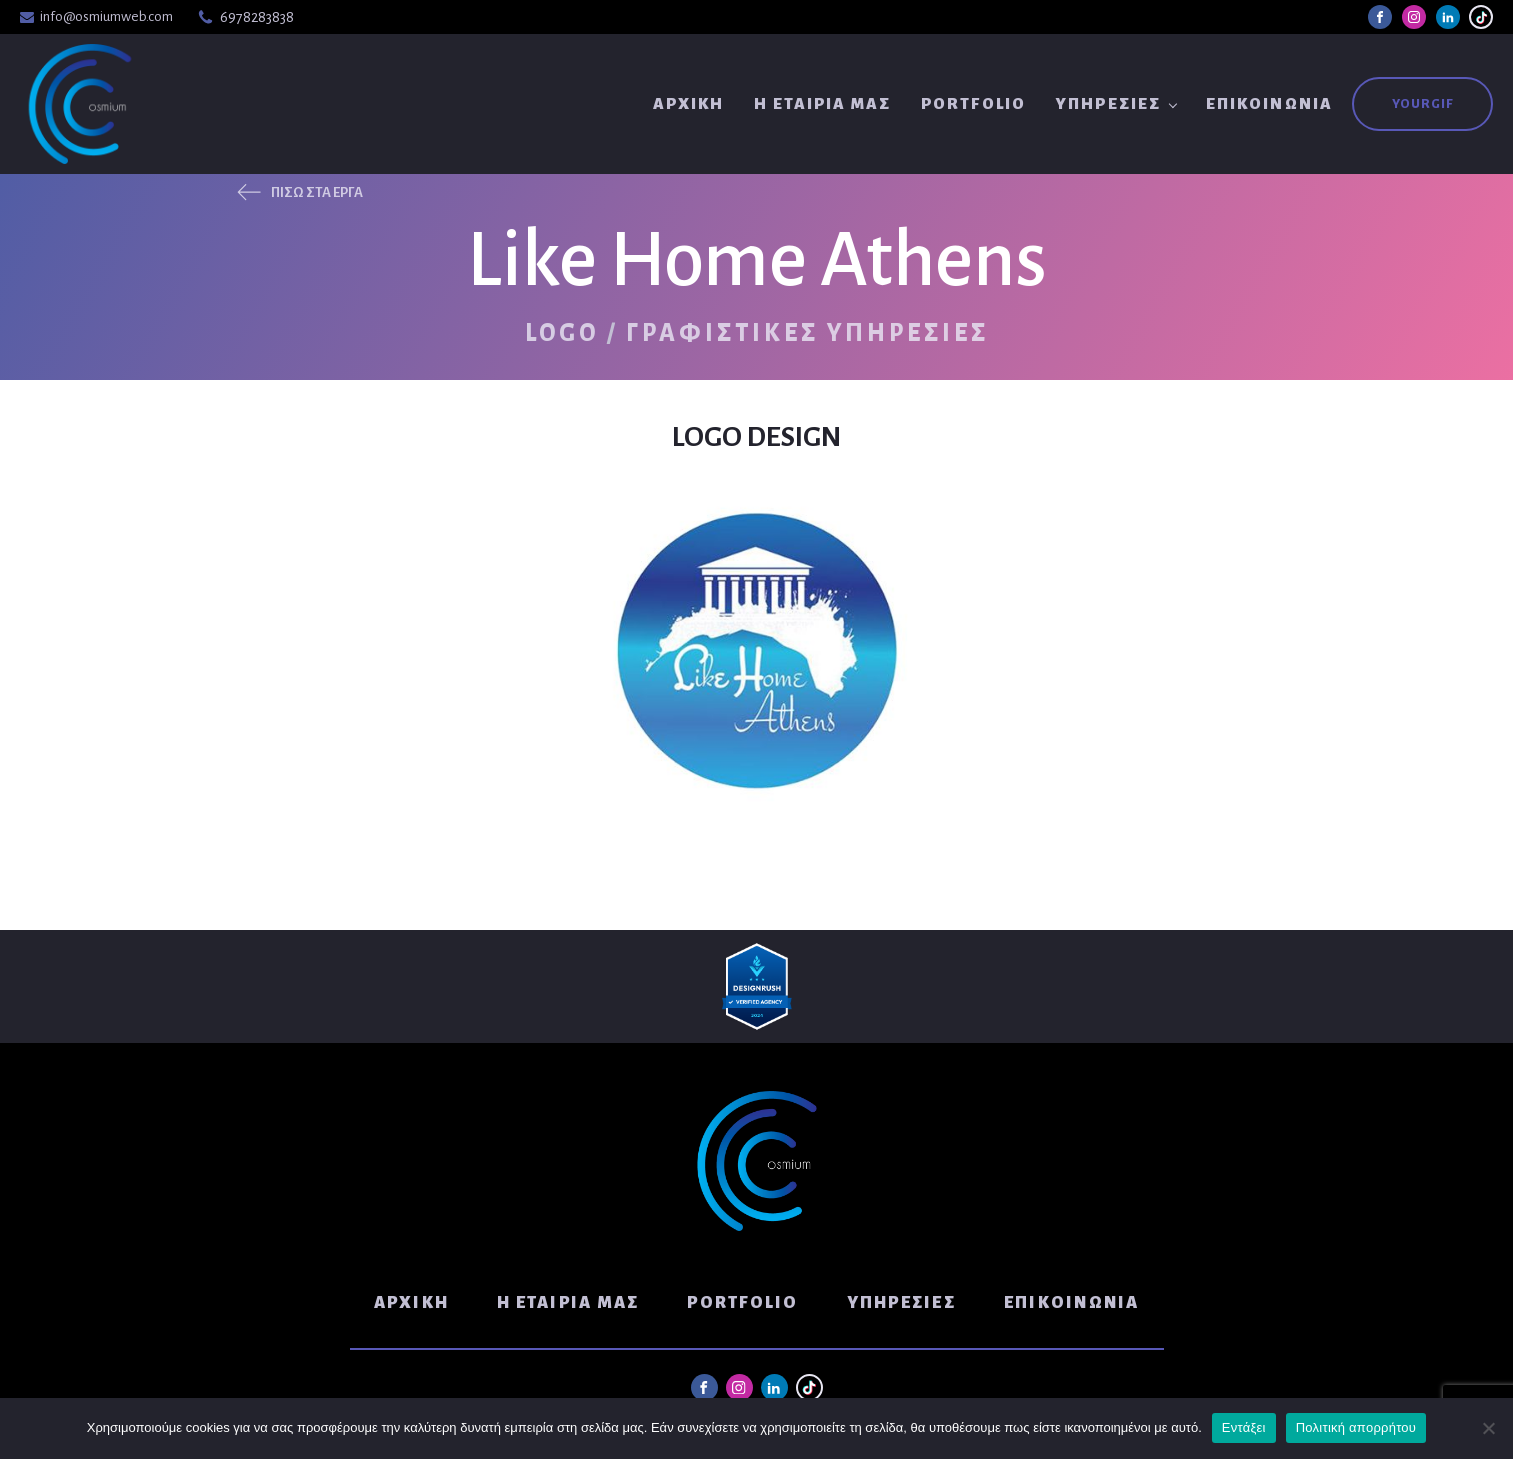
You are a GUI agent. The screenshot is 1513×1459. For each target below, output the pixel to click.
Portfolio (973, 103)
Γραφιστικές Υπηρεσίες (807, 333)
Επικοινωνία (1269, 103)
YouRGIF (1422, 104)
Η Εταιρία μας (822, 103)
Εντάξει (1244, 1427)
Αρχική (689, 103)
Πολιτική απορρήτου (1356, 1427)
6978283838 (257, 17)
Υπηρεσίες (1108, 103)
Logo (562, 333)
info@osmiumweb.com (106, 16)
